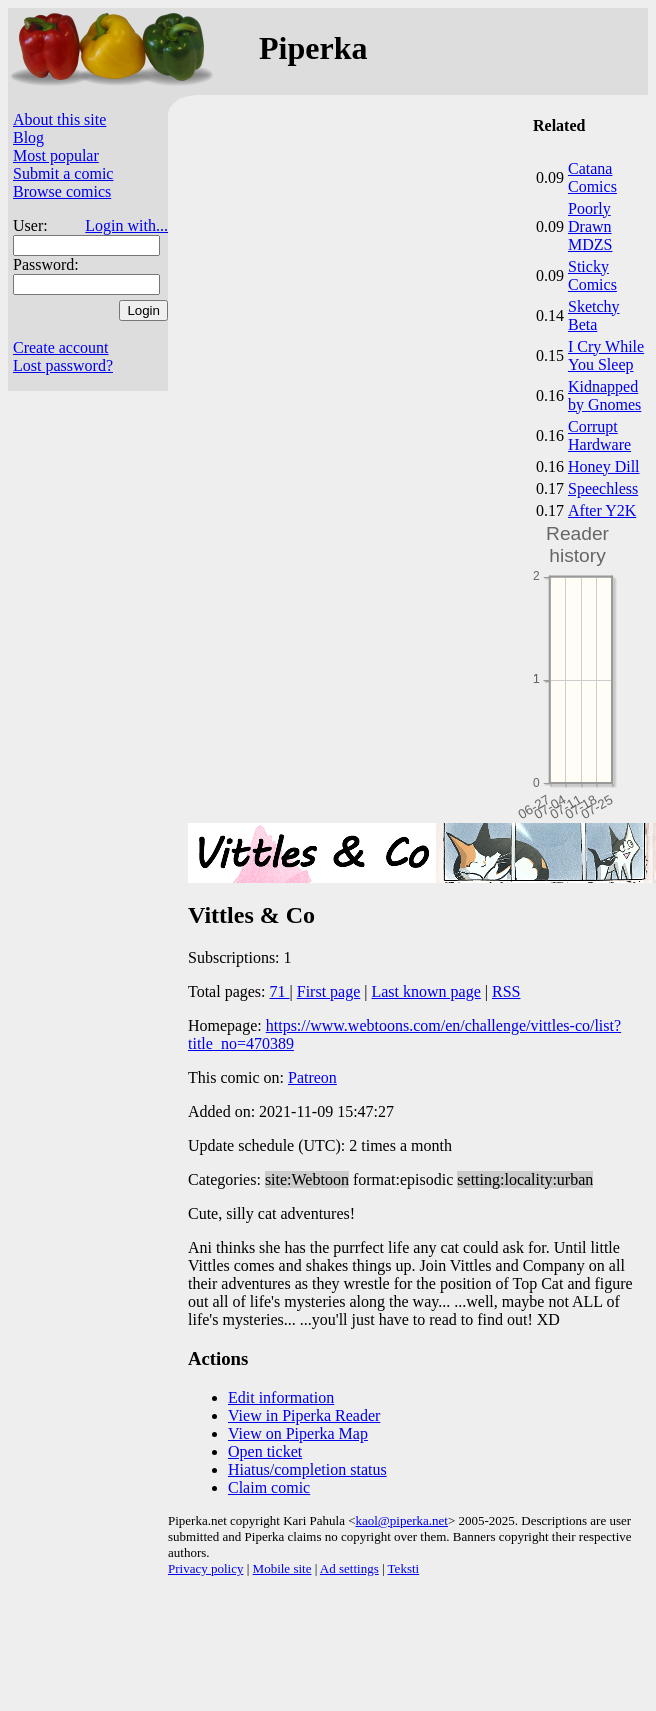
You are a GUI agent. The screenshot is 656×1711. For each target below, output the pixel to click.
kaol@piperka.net (401, 1520)
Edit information (281, 1397)
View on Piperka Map (298, 1433)
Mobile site (282, 1568)
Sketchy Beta (594, 315)
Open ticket (265, 1451)
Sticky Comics (592, 275)
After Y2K (602, 510)
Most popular (56, 155)
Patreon (312, 1077)
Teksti (404, 1568)
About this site (59, 119)
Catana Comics (592, 177)
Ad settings (349, 1568)
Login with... (126, 225)
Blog (28, 137)
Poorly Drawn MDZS (590, 226)
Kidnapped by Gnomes (604, 395)
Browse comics (62, 191)
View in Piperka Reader (304, 1415)
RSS (506, 991)
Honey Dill (604, 466)
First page (329, 991)
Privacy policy (205, 1568)
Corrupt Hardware (599, 435)
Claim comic (269, 1487)
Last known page (425, 991)
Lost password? (63, 365)
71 (280, 991)
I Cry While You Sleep (606, 355)
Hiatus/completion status (307, 1469)
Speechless (603, 488)
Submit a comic (63, 173)
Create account (61, 347)
